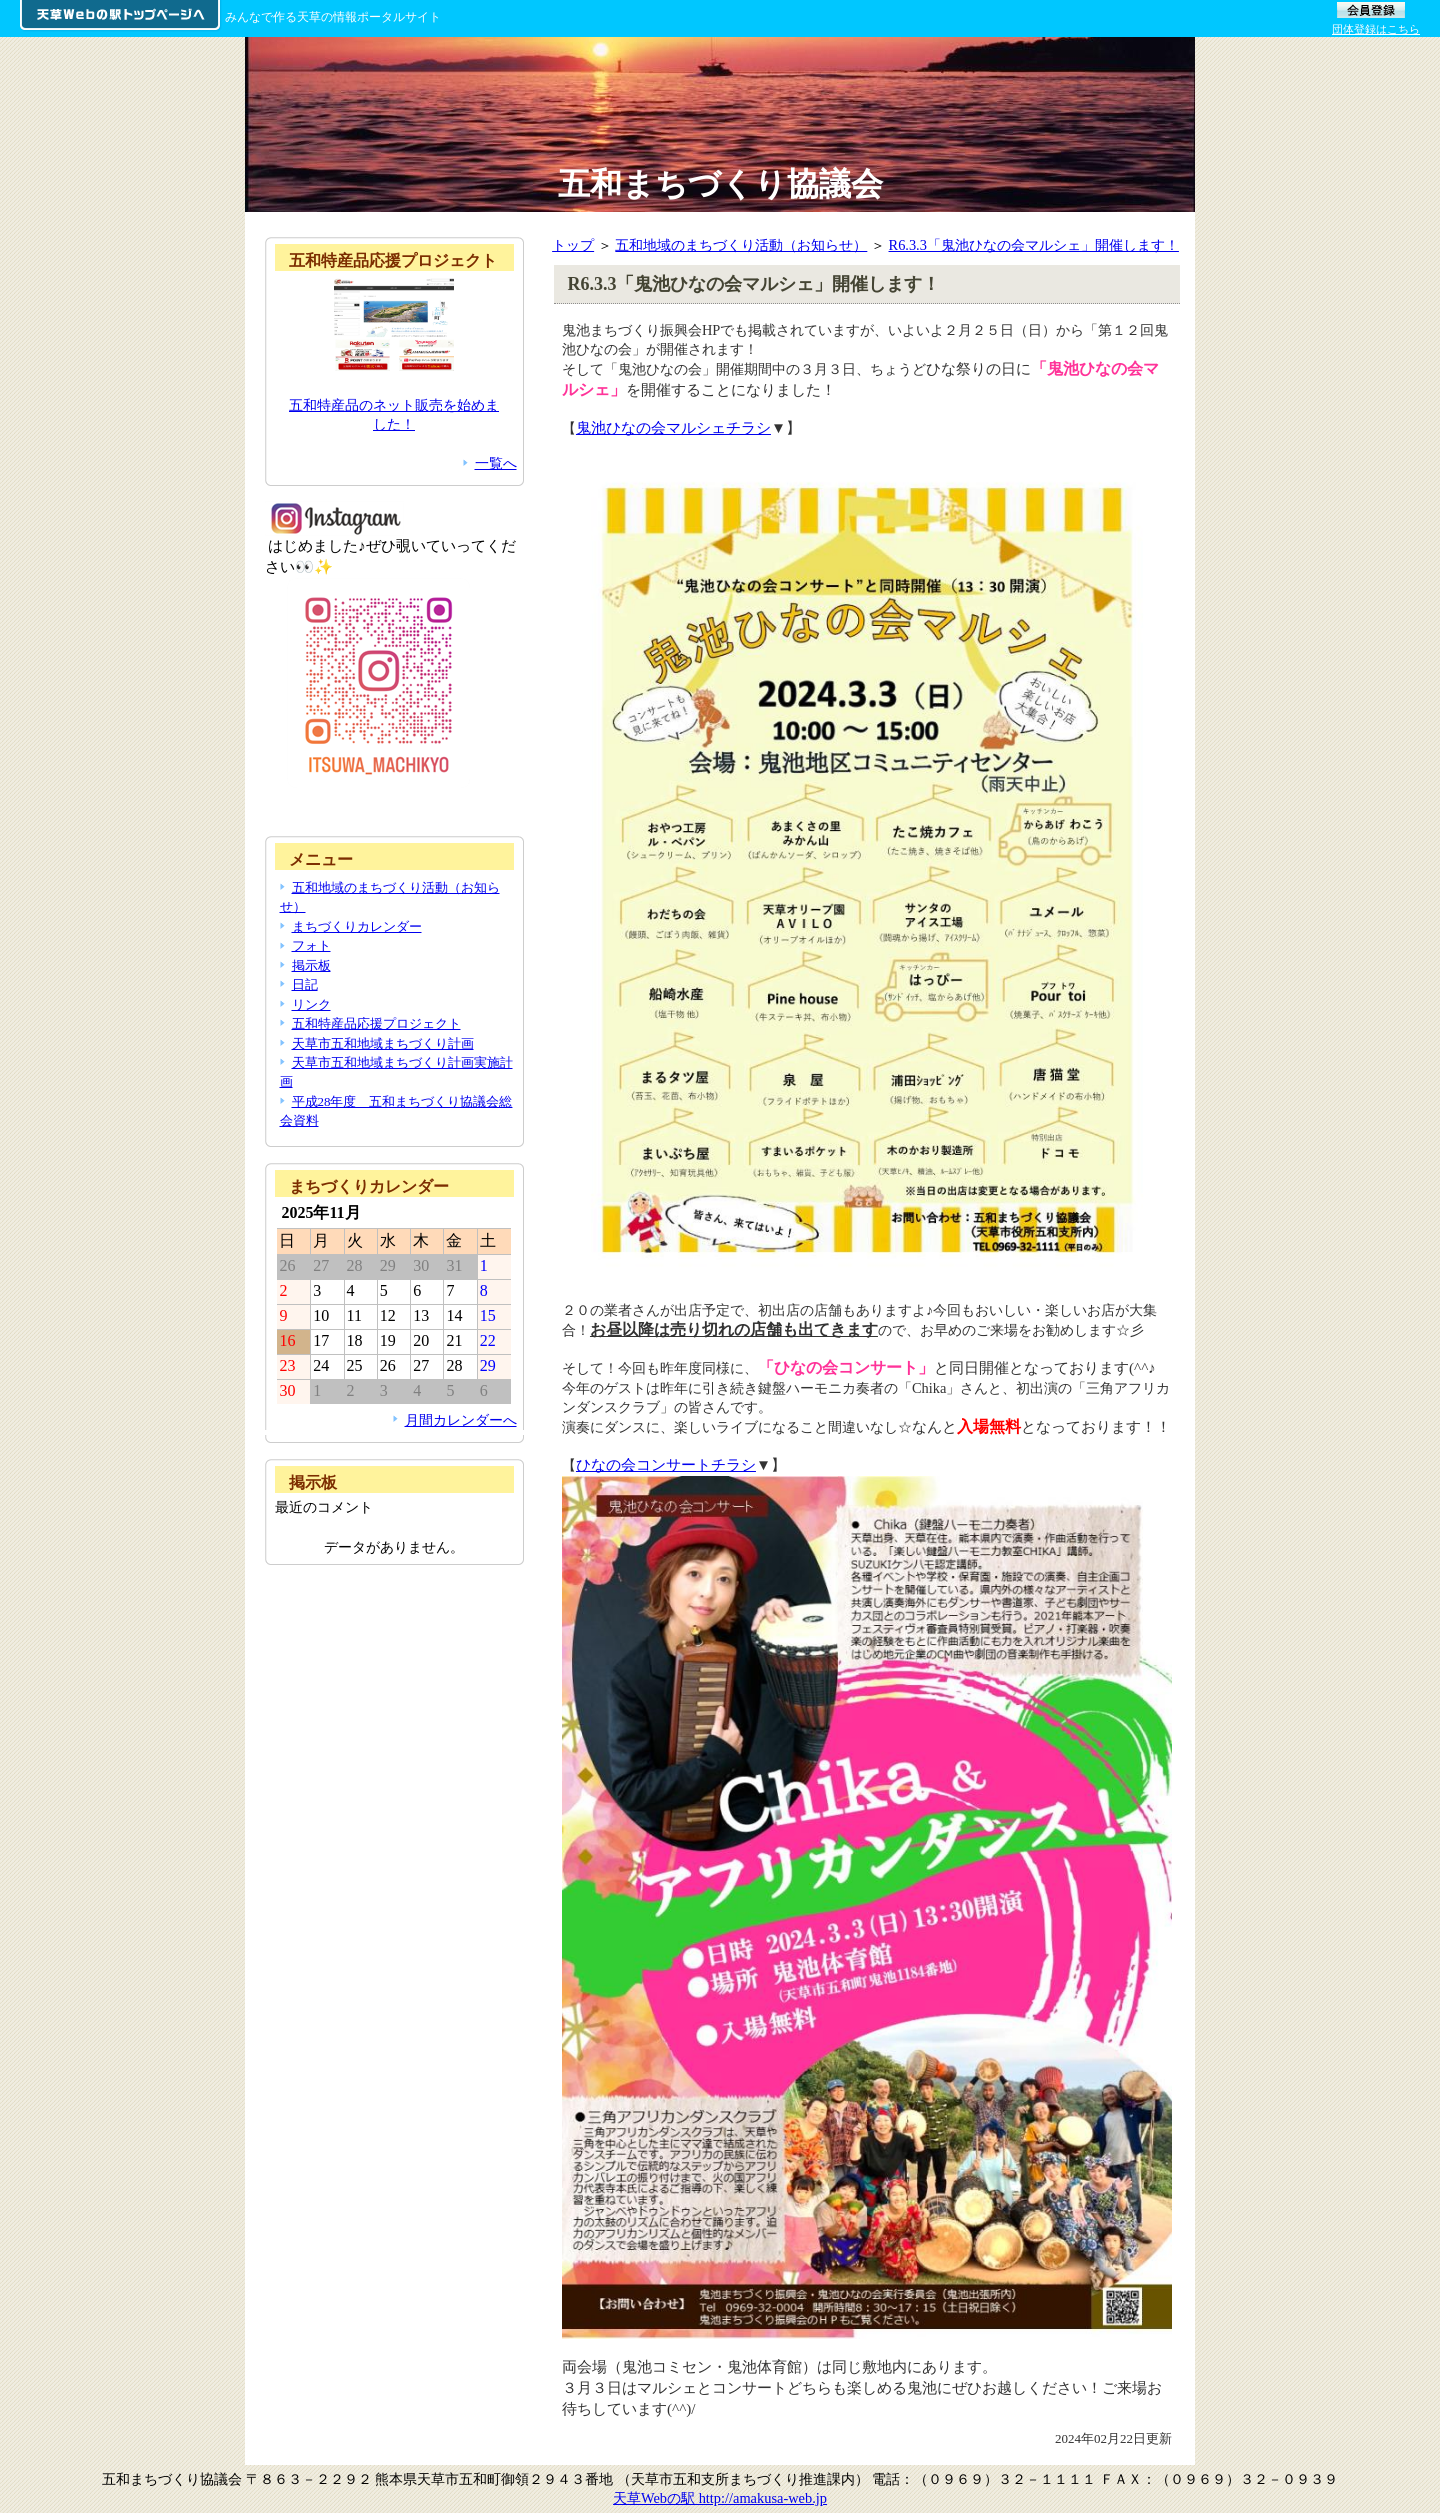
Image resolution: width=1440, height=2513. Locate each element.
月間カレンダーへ (461, 1420)
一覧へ (496, 463)
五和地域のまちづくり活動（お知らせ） (741, 245)
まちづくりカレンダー (357, 926)
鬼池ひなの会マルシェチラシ (673, 427)
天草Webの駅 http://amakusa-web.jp (720, 2498)
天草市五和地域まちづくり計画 (383, 1043)
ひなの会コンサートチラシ (666, 1464)
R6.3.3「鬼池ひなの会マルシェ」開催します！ (1034, 245)
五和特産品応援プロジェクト (376, 1023)
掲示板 (311, 965)
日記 (305, 984)
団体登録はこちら (1376, 29)
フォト (311, 945)
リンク (311, 1004)
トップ (573, 245)
